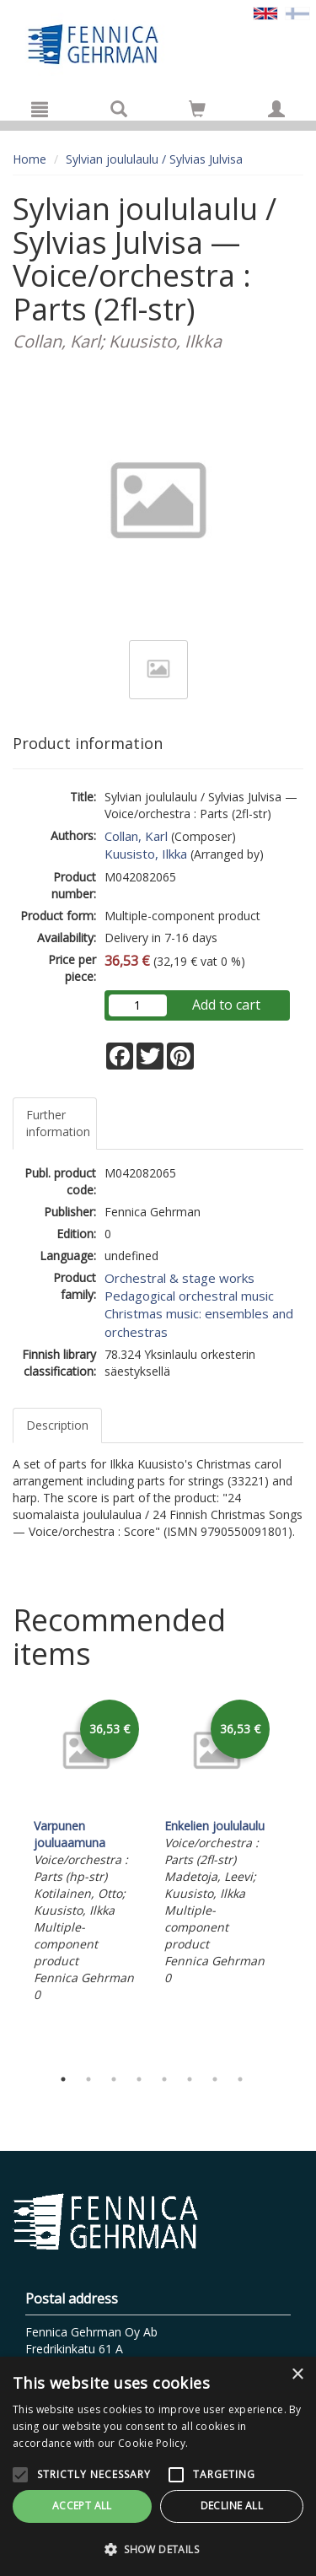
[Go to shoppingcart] (197, 109)
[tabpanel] (86, 1851)
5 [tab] (164, 2079)
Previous (8, 1876)
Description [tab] (57, 1425)
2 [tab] (88, 2079)
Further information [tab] (58, 1123)
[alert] (158, 2466)
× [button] (297, 2375)
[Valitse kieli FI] (297, 12)
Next (295, 1876)
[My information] (276, 109)
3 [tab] (113, 2079)
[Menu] (40, 109)
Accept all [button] (82, 2505)
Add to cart (226, 1004)
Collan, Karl (136, 835)
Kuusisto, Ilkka (145, 853)
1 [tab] (63, 2079)
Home (29, 159)
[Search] (119, 109)
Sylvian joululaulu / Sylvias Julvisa (154, 159)
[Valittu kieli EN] (265, 12)
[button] (158, 2549)
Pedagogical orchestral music (189, 1295)
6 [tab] (189, 2079)
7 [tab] (214, 2079)
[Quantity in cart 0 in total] (197, 112)
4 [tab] (139, 2079)
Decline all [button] (232, 2505)
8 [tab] (240, 2079)
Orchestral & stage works (179, 1277)
